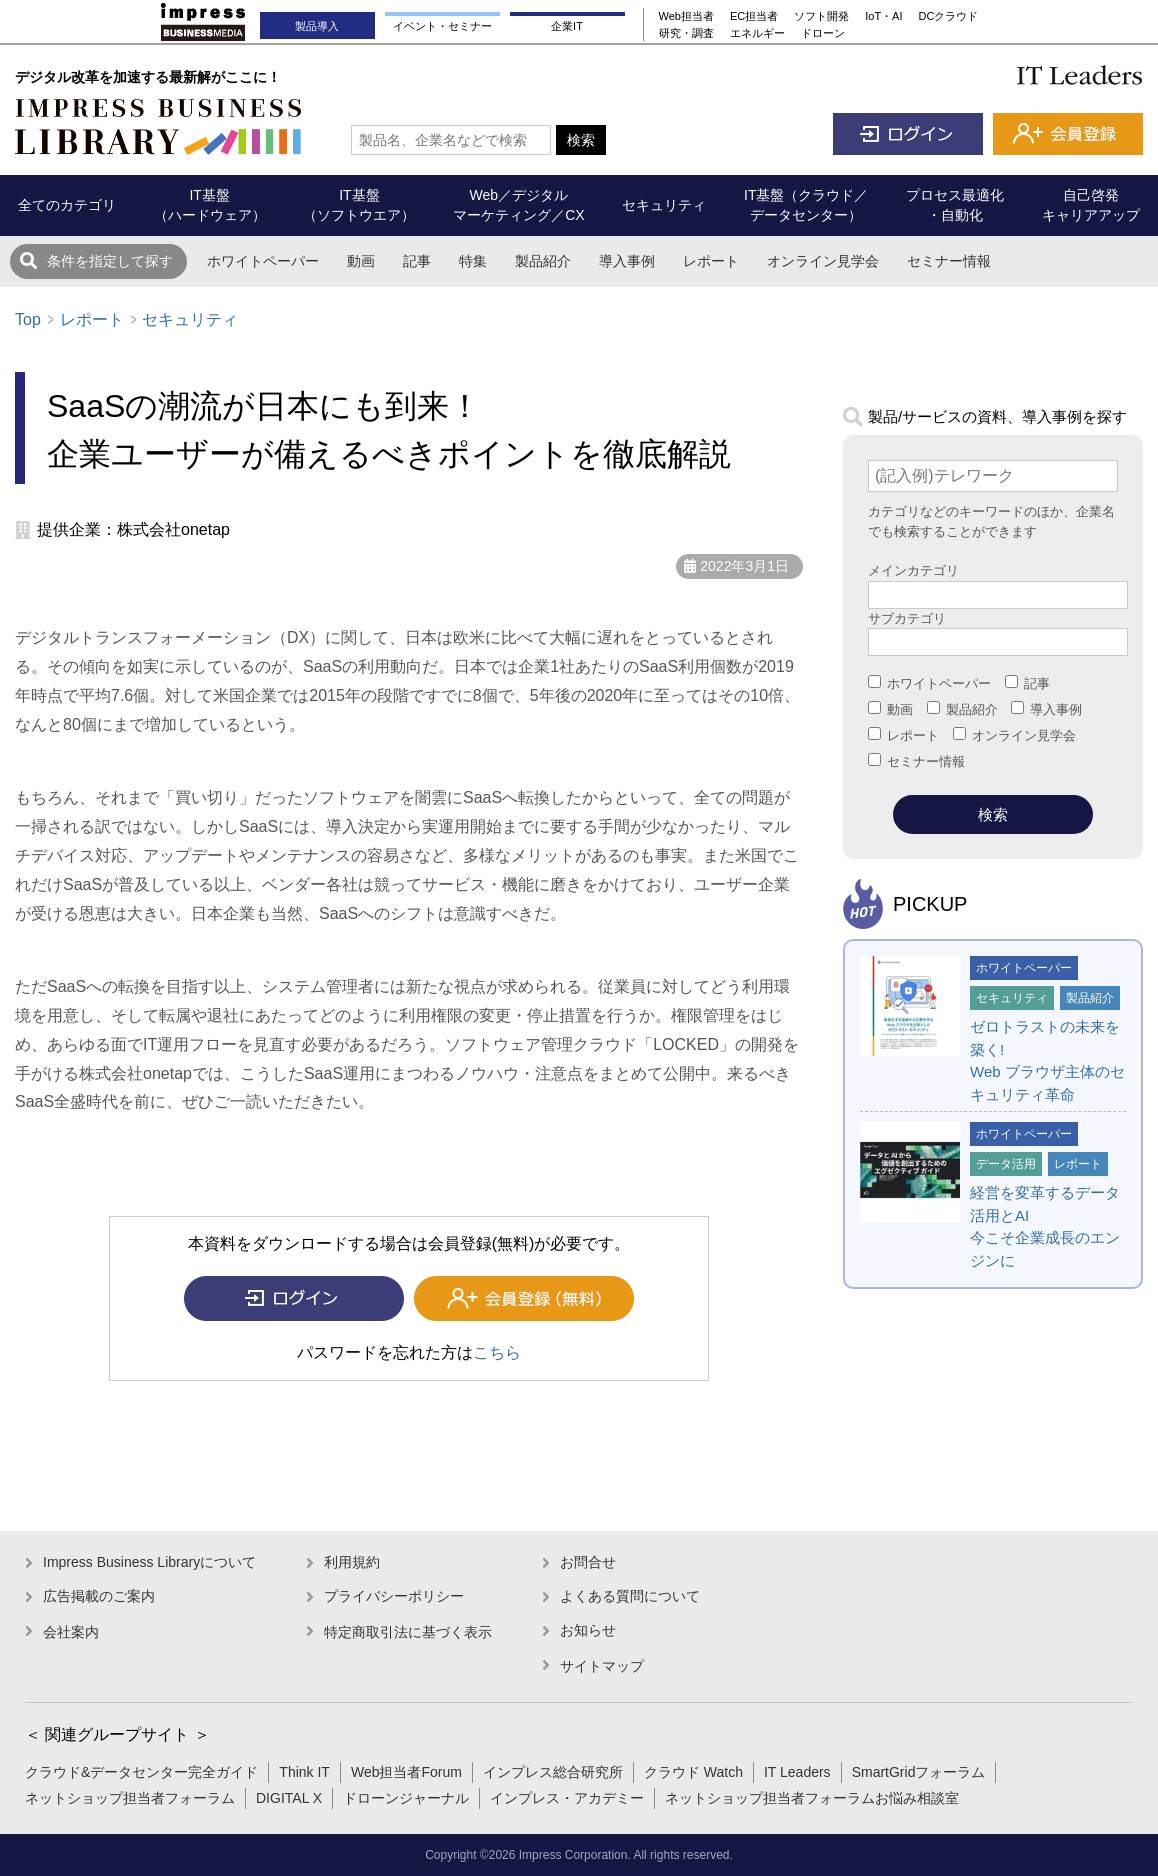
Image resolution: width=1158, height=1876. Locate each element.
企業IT (567, 26)
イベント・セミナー (442, 26)
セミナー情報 (949, 261)
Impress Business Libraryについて (149, 1562)
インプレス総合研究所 (553, 1772)
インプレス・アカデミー (567, 1798)
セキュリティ (190, 319)
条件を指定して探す (110, 261)
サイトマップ (602, 1666)
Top (28, 319)
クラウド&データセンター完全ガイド (141, 1772)
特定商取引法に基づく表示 (408, 1632)
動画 (361, 261)
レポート (711, 261)
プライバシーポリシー (394, 1596)
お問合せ (588, 1562)
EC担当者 (754, 16)
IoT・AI (883, 16)
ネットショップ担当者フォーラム (130, 1798)
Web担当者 (686, 16)
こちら (497, 1352)
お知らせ (588, 1630)
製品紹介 (543, 261)
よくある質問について (630, 1596)
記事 (417, 261)
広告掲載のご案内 (99, 1596)
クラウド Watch (693, 1772)
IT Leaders (797, 1772)
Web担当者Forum (406, 1772)
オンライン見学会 (823, 261)
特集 (473, 261)
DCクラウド (949, 16)
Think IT (304, 1772)
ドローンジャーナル (406, 1798)
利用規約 (352, 1562)
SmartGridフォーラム (919, 1772)
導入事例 (627, 261)
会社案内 (71, 1632)
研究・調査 (686, 33)
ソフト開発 (821, 16)
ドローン (823, 33)
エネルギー (757, 33)
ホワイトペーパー (263, 261)
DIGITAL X (289, 1798)
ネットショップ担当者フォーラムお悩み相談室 (812, 1798)
